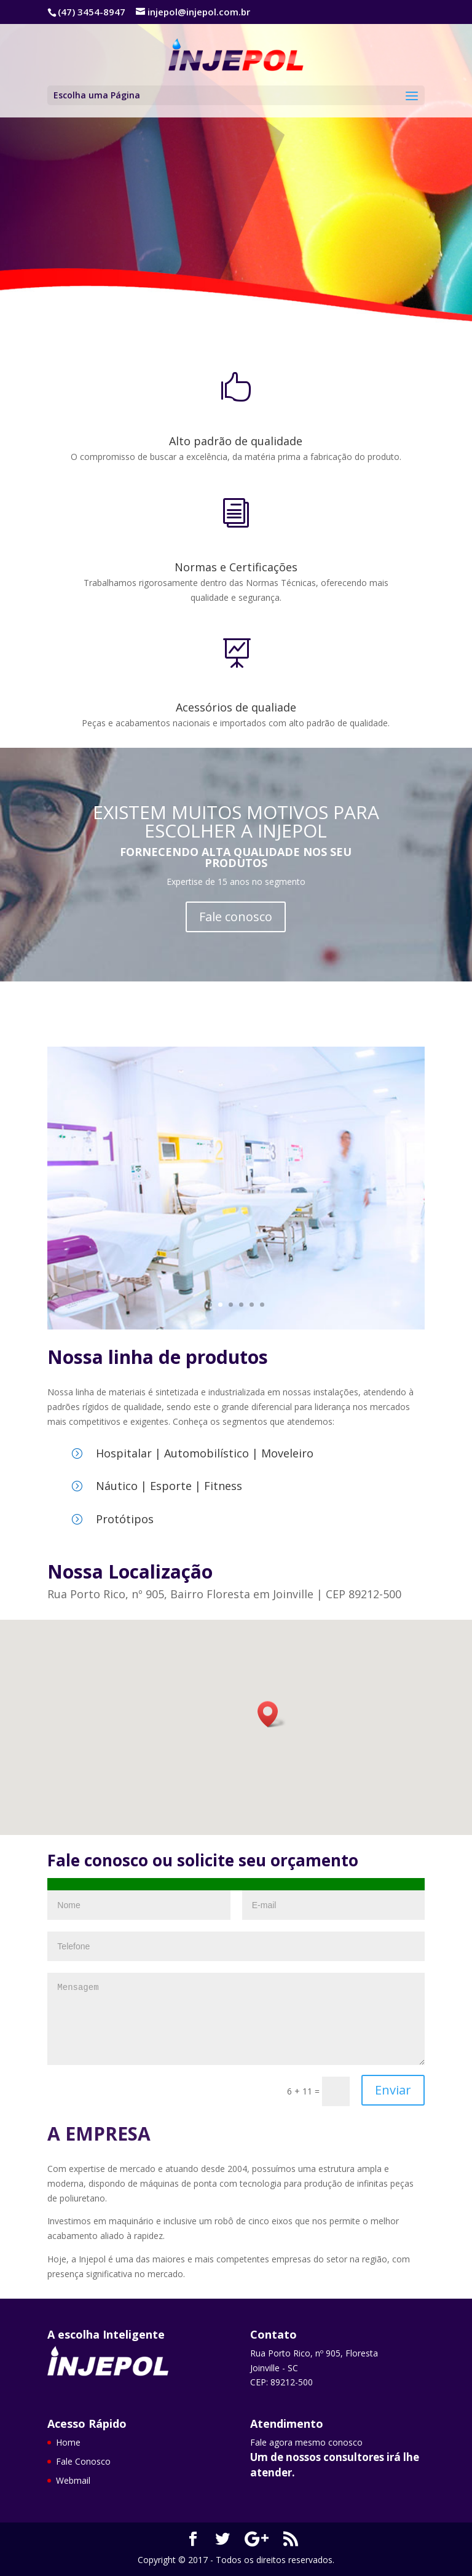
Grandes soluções (160, 168)
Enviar (393, 2090)
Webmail (73, 2480)
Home (68, 2442)
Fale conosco (235, 916)
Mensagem (236, 2019)
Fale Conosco (147, 270)
